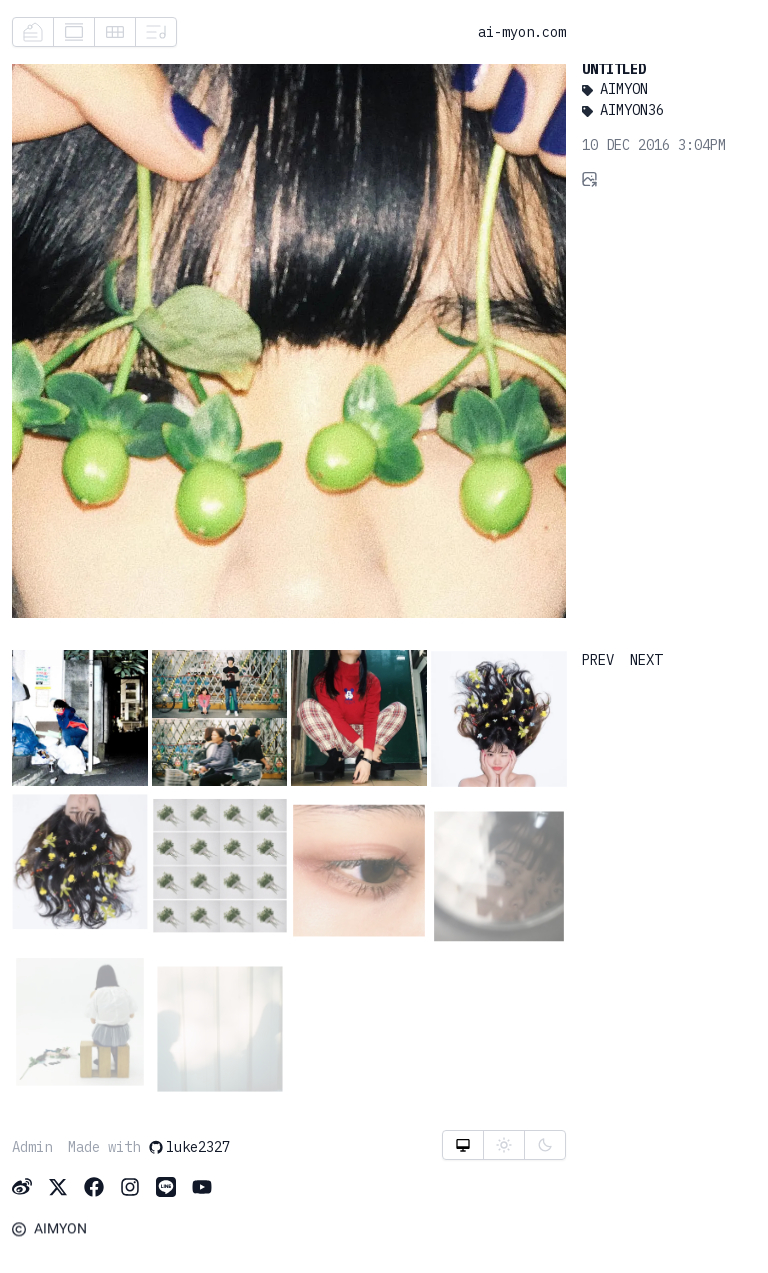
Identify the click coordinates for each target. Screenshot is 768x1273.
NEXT (646, 660)
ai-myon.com (522, 32)
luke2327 (189, 1147)
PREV (598, 660)
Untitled (614, 69)
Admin (32, 1147)
